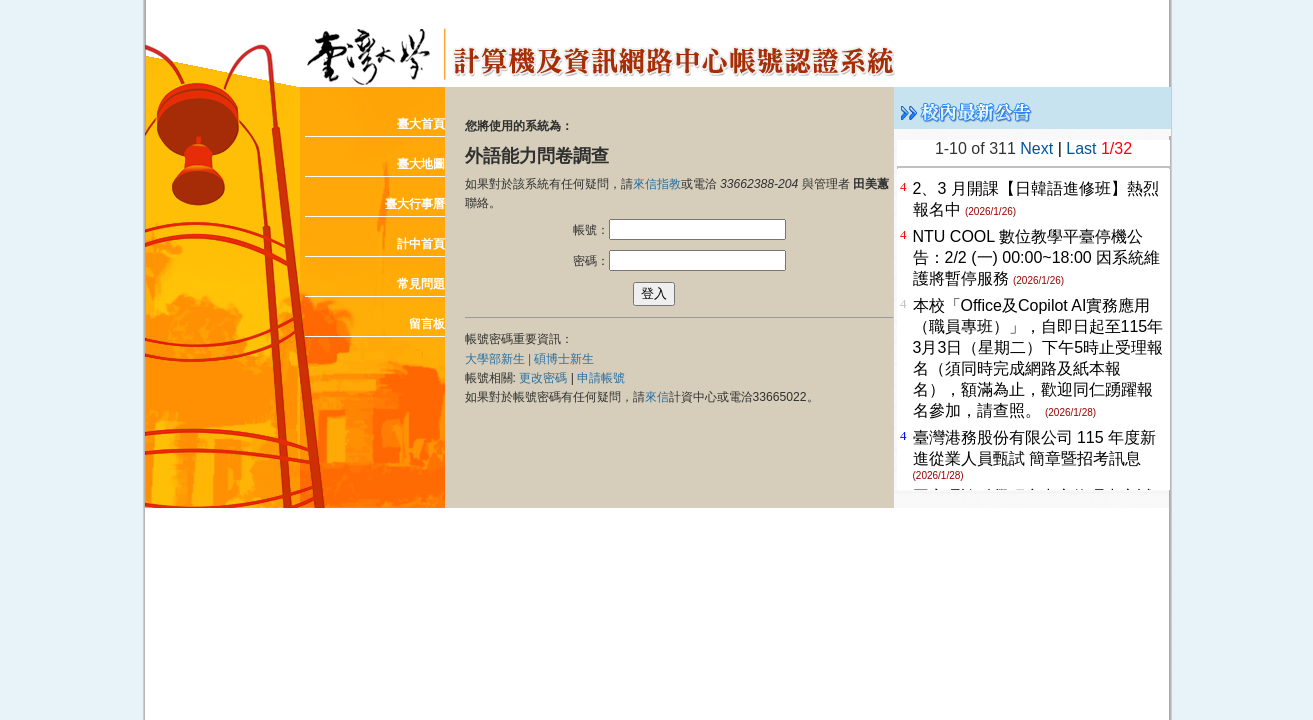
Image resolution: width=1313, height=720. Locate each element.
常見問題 (421, 284)
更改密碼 (543, 378)
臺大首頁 (421, 124)
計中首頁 (421, 244)
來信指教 (657, 184)
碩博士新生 (564, 359)
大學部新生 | (500, 359)
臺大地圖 (421, 164)
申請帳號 (601, 378)
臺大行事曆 (415, 204)
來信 (657, 397)
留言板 (427, 324)
